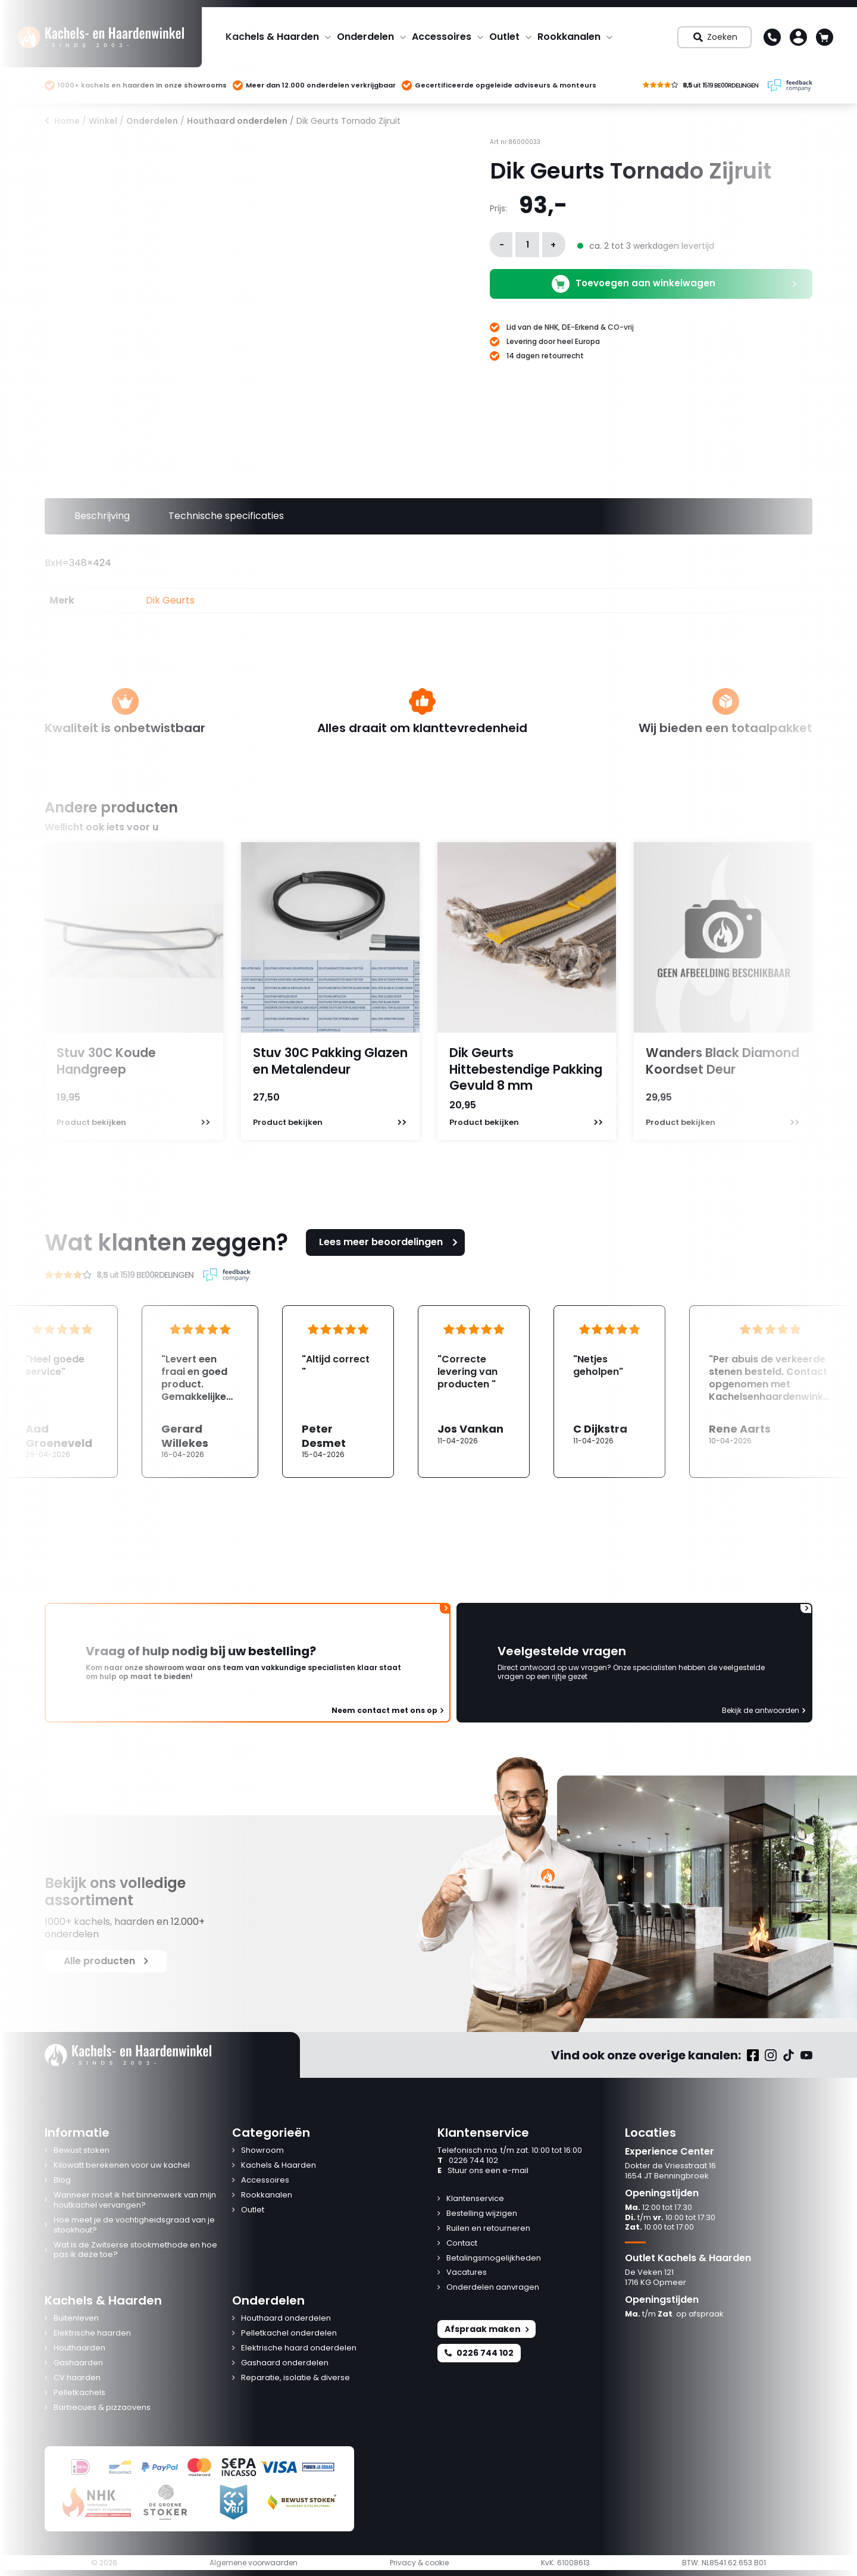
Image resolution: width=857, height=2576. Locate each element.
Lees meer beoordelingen (390, 1242)
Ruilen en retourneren (488, 2229)
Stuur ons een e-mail (482, 2171)
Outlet (504, 36)
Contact (461, 2244)
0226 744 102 (467, 2161)
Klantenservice (475, 2199)
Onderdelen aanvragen (492, 2288)
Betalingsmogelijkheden (493, 2258)
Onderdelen (365, 36)
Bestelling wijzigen (481, 2214)
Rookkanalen (568, 36)
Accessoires (441, 36)
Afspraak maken (486, 2329)
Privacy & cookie (419, 2563)
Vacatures (466, 2273)
